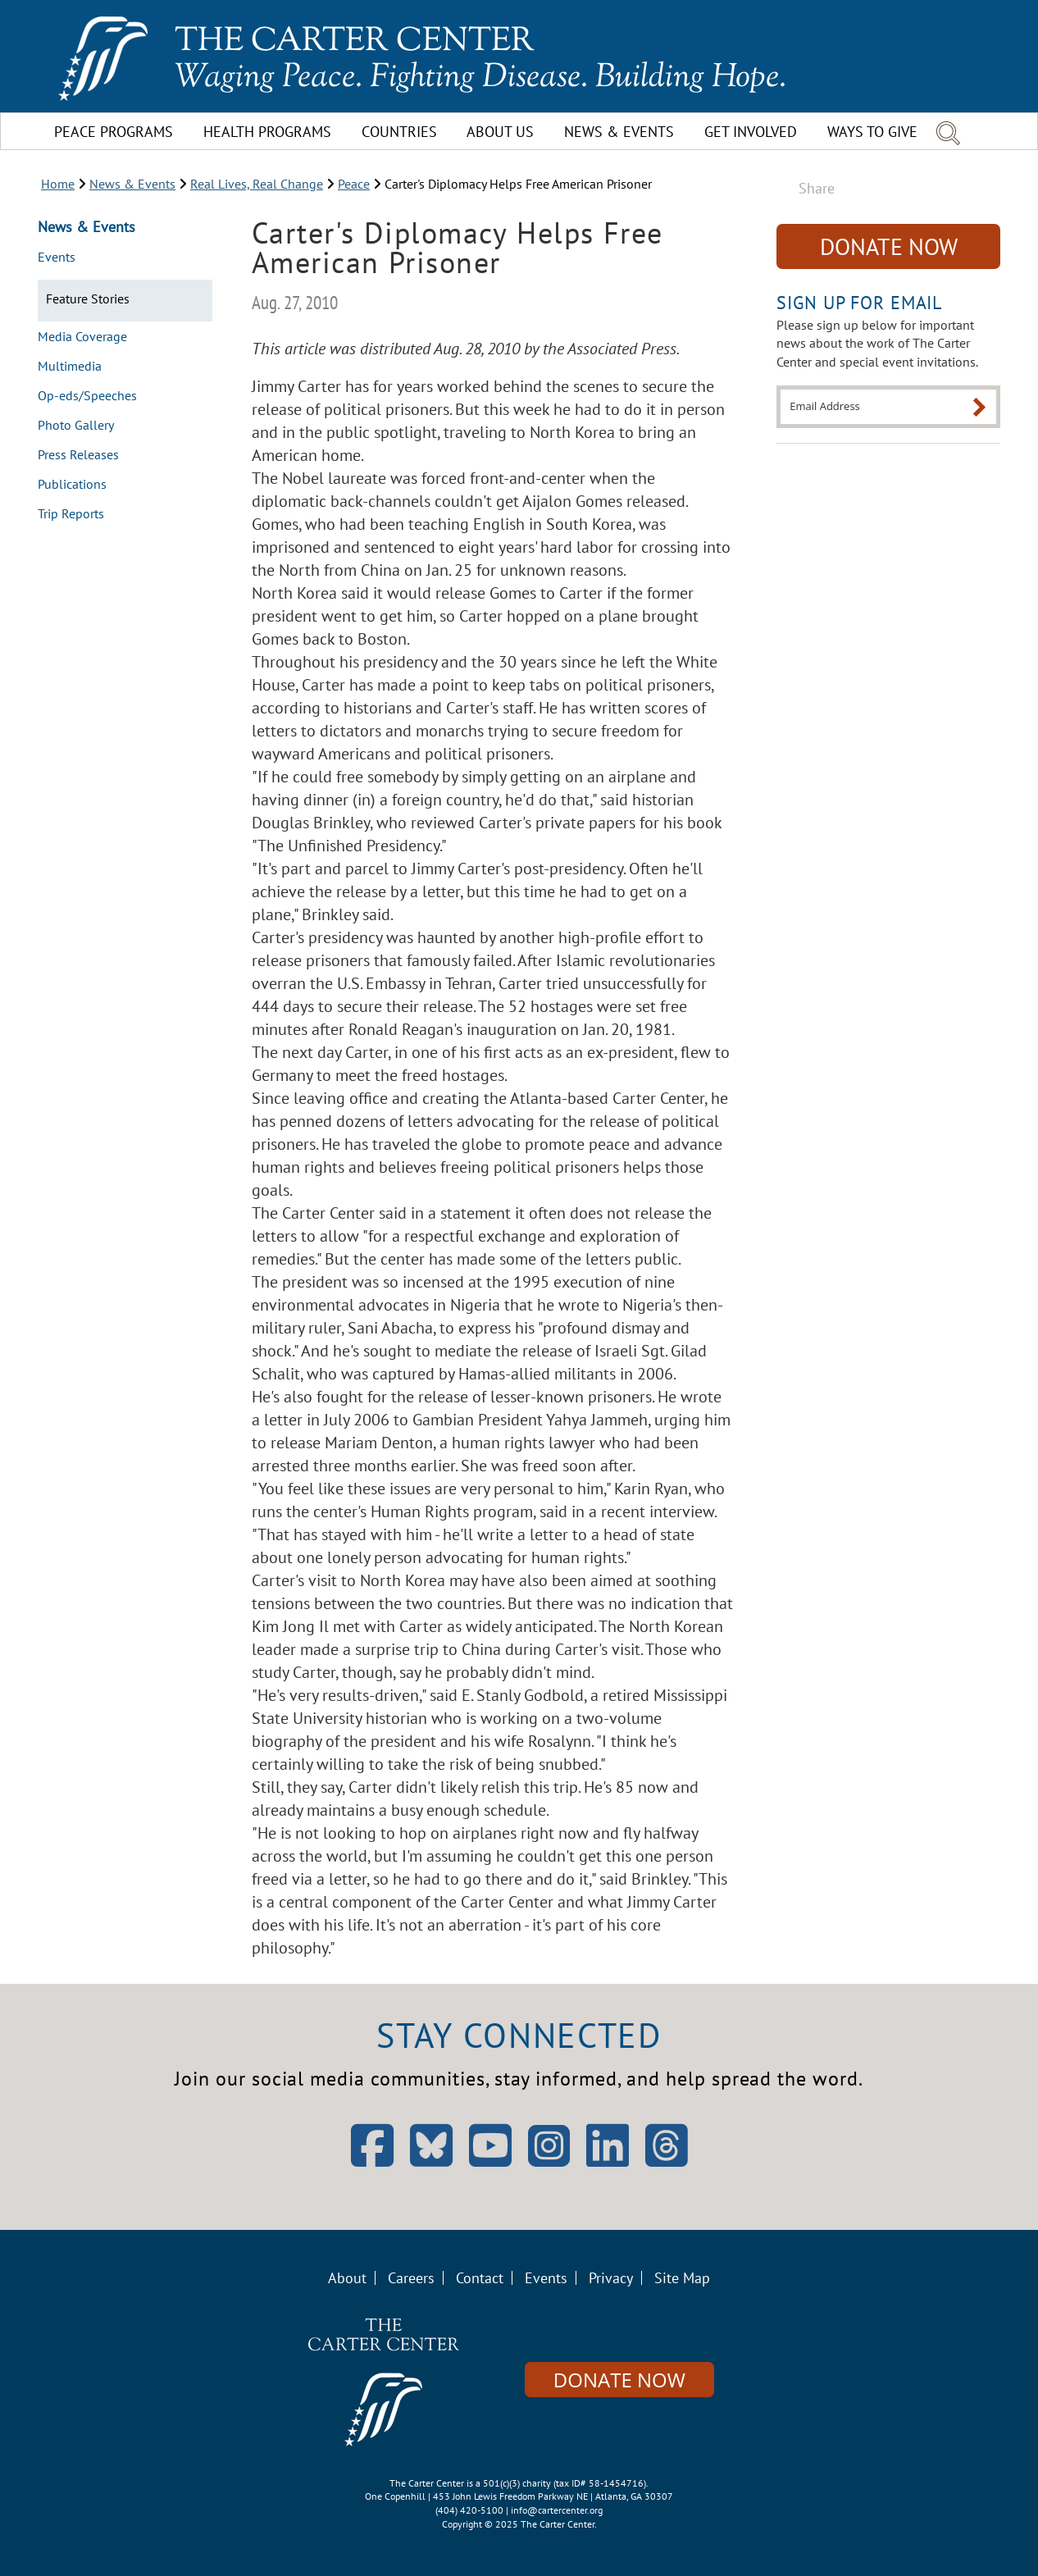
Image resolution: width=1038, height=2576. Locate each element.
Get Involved (750, 131)
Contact (479, 2277)
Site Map (682, 2277)
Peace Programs (113, 131)
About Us (500, 131)
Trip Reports (71, 514)
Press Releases (78, 455)
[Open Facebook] (372, 2160)
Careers (411, 2277)
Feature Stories (88, 298)
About (347, 2277)
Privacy (611, 2277)
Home (58, 184)
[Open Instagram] (549, 2146)
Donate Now (889, 246)
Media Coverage (82, 337)
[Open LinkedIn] (607, 2160)
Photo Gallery (76, 425)
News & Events (619, 131)
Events (56, 257)
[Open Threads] (666, 2160)
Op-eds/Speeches (87, 396)
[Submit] (979, 407)
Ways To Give (872, 131)
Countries (399, 131)
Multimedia (70, 366)
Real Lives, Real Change (256, 184)
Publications (72, 484)
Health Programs (267, 131)
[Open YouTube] (490, 2160)
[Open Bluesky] (431, 2160)
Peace (354, 184)
